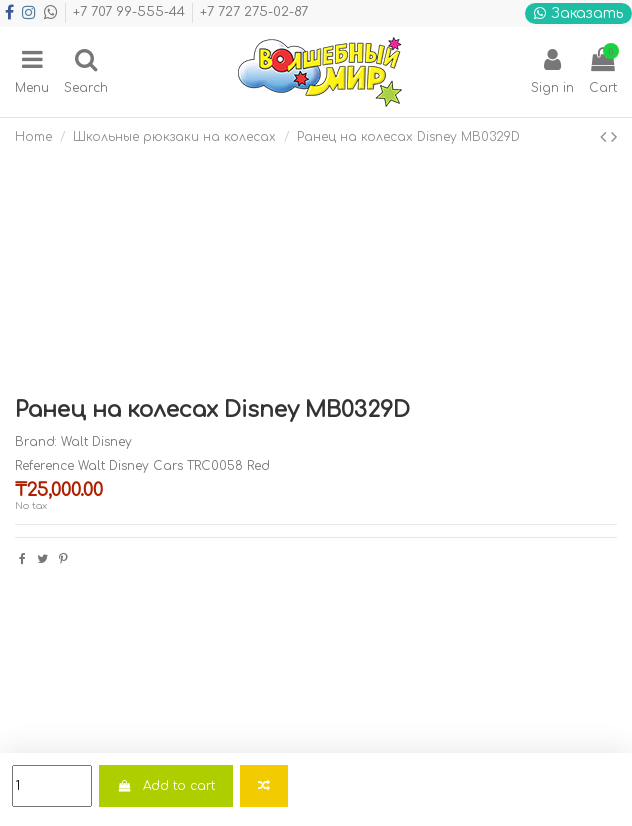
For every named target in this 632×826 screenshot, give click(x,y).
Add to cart (165, 786)
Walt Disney (96, 442)
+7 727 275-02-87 (254, 12)
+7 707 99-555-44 (131, 12)
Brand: (36, 442)
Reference (44, 466)
